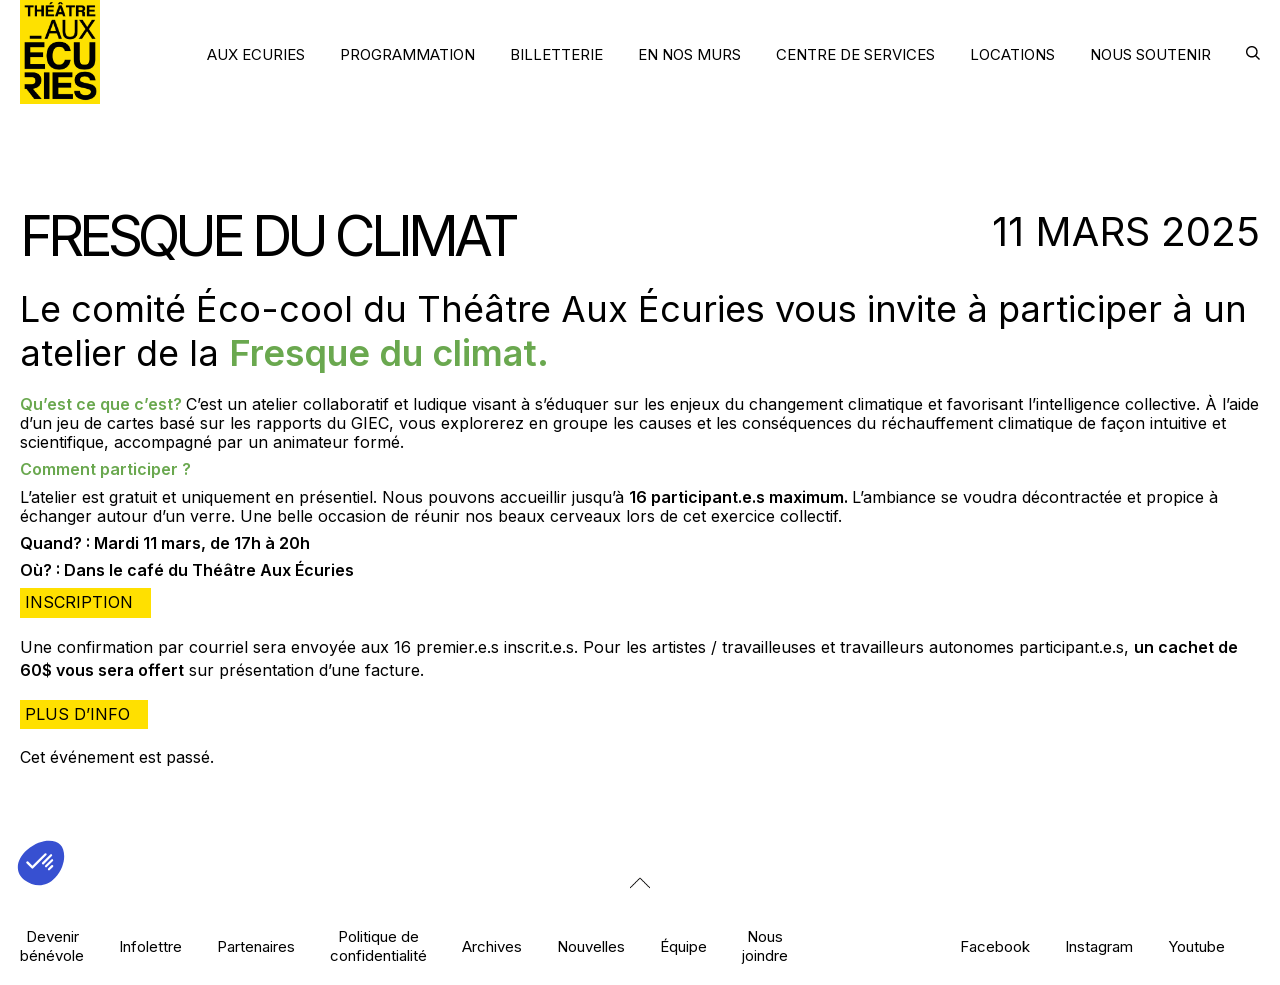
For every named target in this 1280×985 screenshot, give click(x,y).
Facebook (995, 946)
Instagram (1099, 946)
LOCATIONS (1012, 54)
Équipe (683, 946)
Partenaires (256, 946)
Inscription (79, 602)
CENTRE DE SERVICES (855, 54)
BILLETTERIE (556, 54)
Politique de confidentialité (378, 946)
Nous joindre (765, 946)
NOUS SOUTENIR (1150, 54)
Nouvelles (591, 946)
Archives (492, 946)
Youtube (1196, 946)
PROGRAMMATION (407, 54)
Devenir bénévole (52, 946)
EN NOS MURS (689, 54)
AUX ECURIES (256, 54)
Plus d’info (77, 714)
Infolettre (150, 946)
